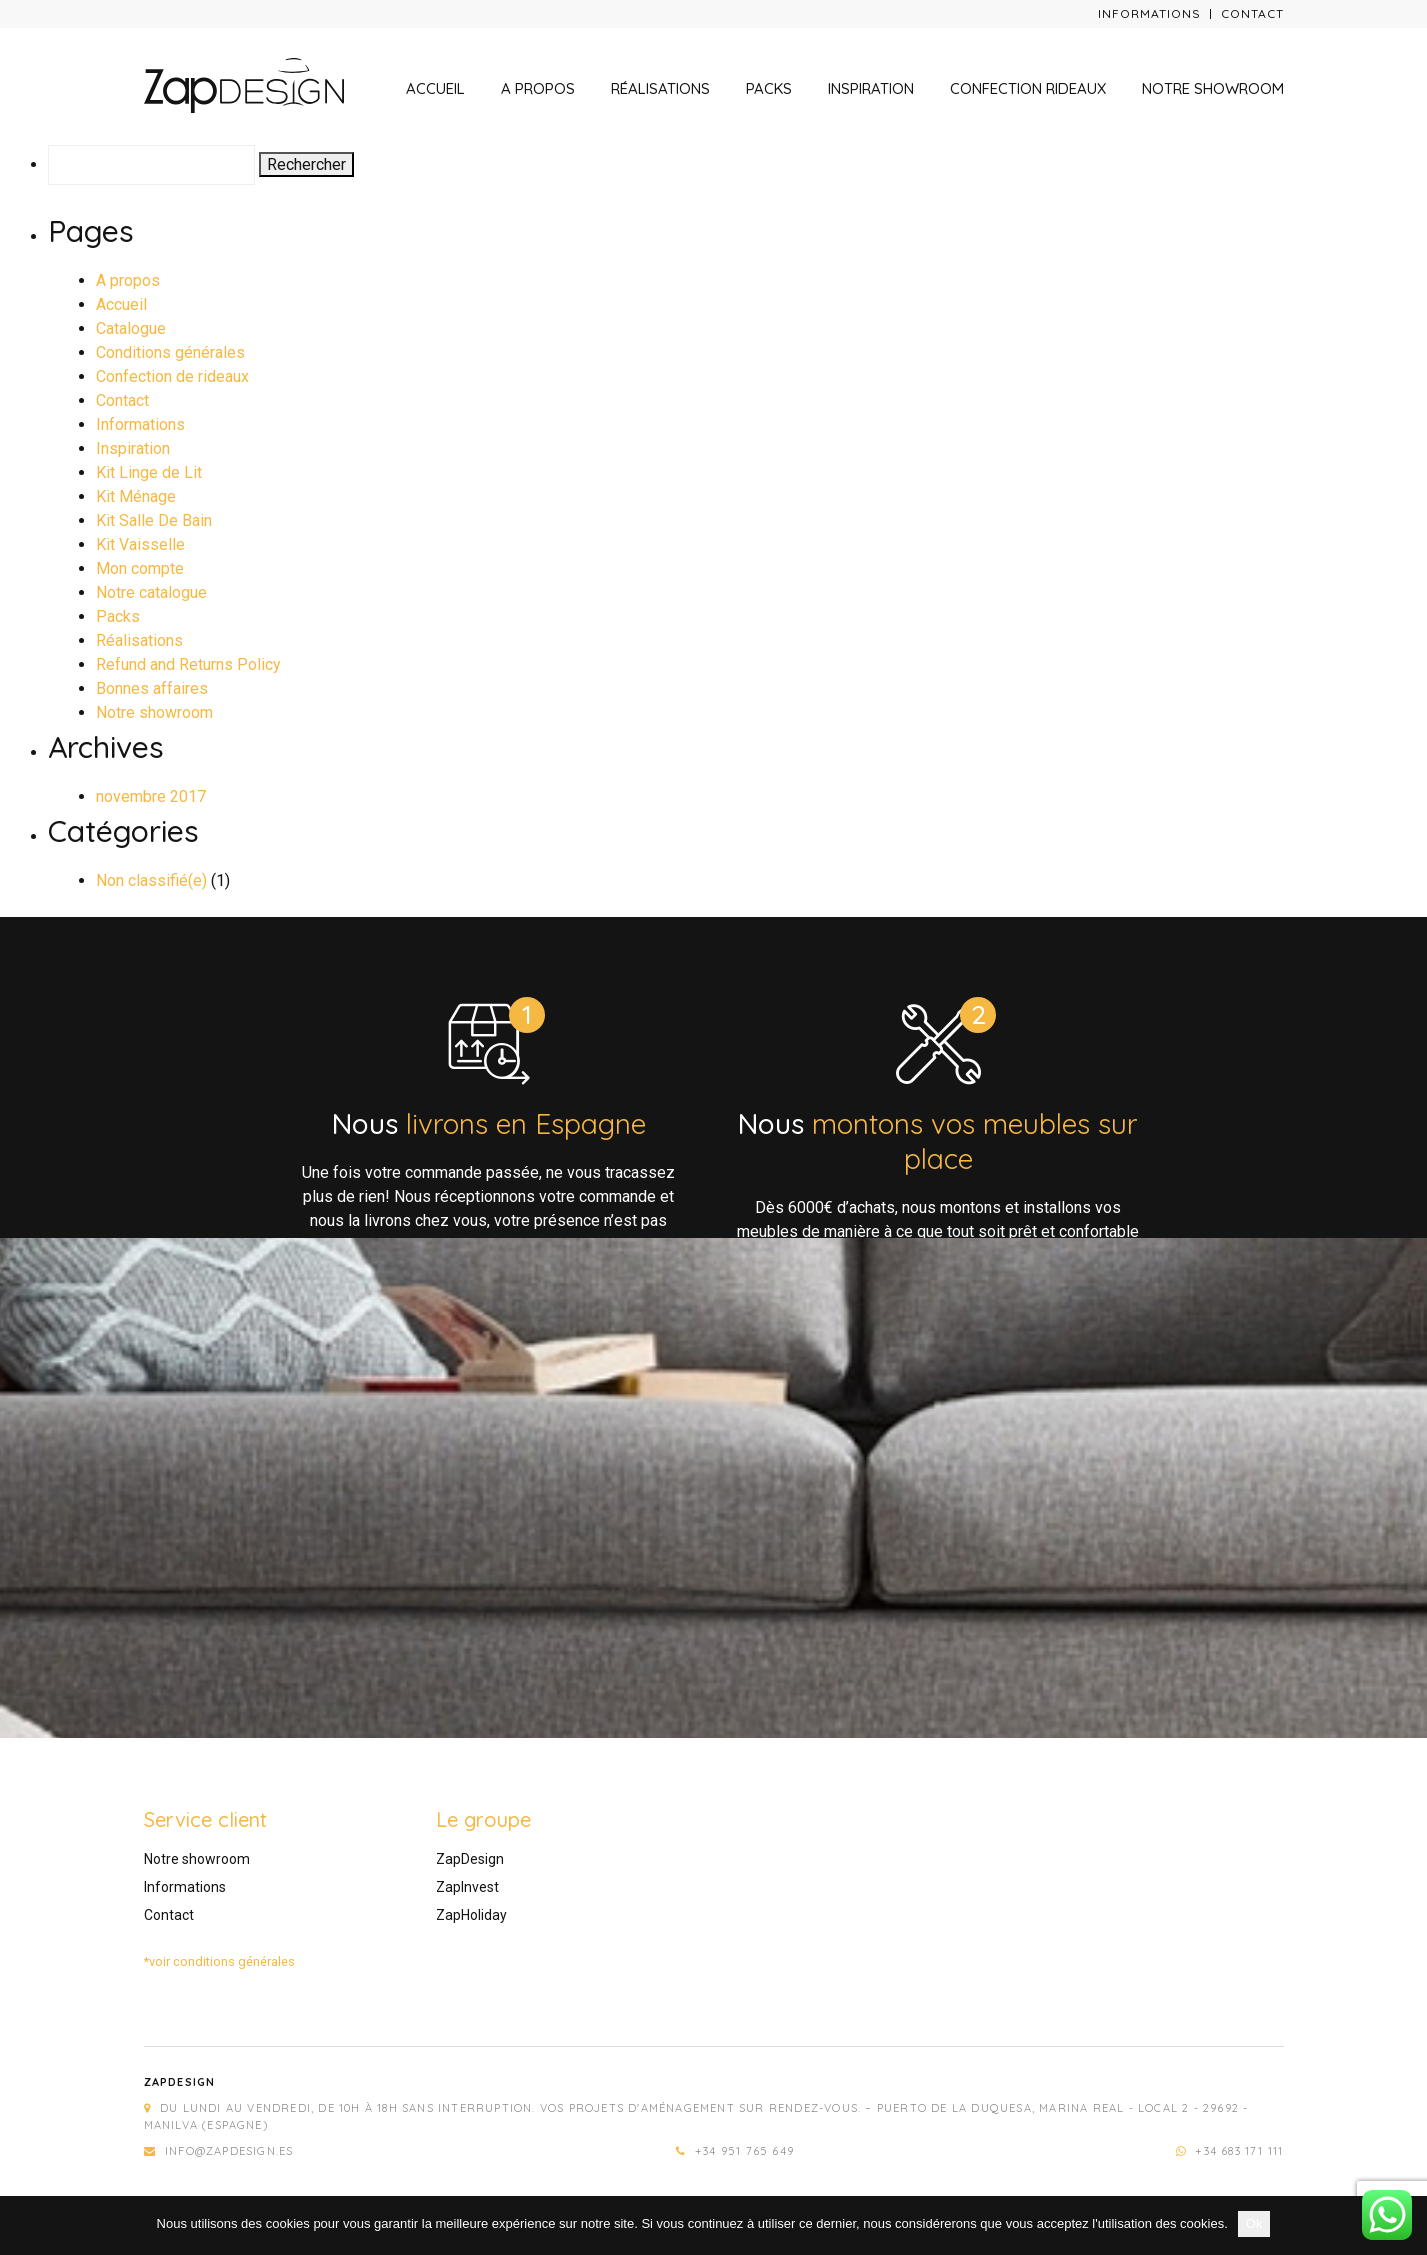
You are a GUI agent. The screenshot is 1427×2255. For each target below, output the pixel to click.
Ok (1254, 2223)
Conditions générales (170, 352)
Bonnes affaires (152, 688)
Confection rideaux (1028, 88)
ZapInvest (467, 1887)
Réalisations (660, 88)
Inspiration (871, 88)
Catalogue (131, 328)
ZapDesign (470, 1859)
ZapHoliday (471, 1915)
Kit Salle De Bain (154, 520)
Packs (769, 88)
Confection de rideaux (172, 376)
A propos (538, 88)
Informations (1149, 13)
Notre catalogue (151, 592)
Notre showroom (1213, 88)
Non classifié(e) (151, 880)
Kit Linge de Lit (149, 472)
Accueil (435, 88)
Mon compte (140, 568)
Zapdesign (180, 2082)
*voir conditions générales (219, 1961)
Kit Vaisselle (140, 544)
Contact (1252, 13)
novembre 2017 (151, 796)
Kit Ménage (136, 496)
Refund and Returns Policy (188, 664)
